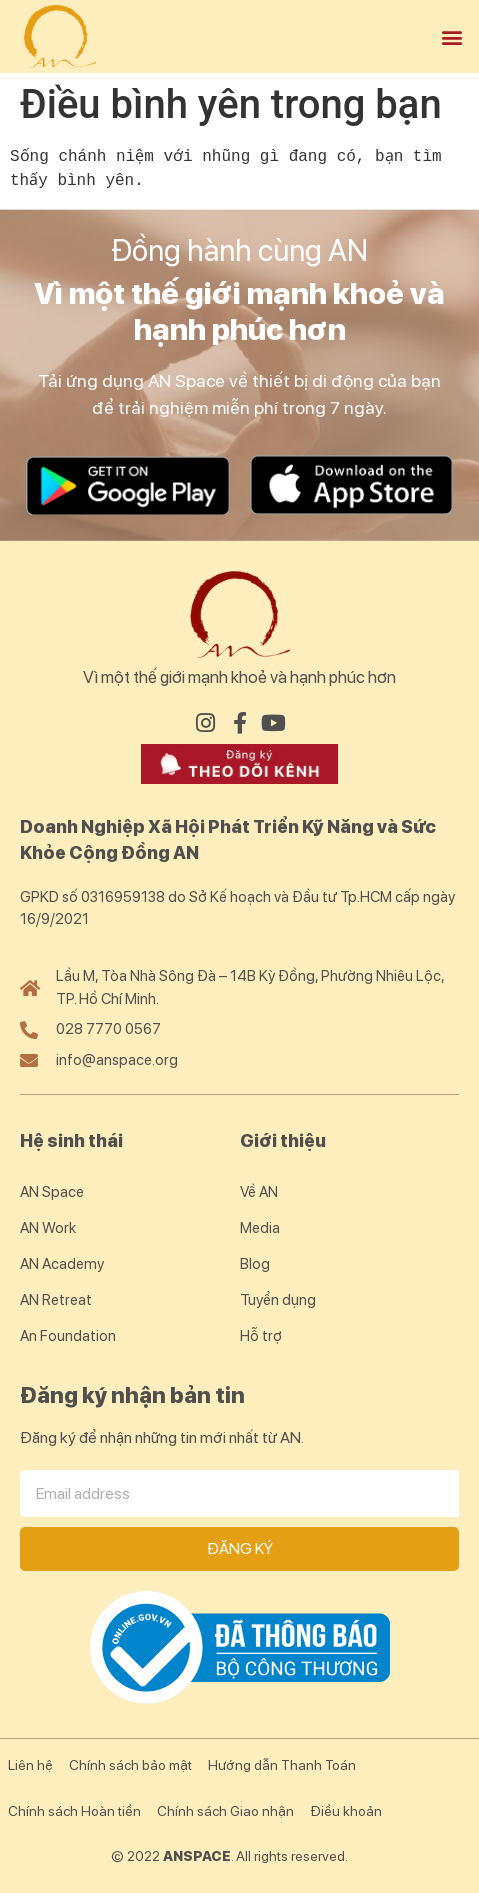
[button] (452, 36)
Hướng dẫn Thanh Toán (282, 1765)
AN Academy (62, 1264)
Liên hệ (30, 1765)
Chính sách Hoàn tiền (74, 1811)
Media (260, 1228)
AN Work (48, 1228)
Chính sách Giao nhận (225, 1811)
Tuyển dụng (278, 1300)
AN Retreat (56, 1300)
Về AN (259, 1192)
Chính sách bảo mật (130, 1765)
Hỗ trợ (261, 1336)
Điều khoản (346, 1811)
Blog (255, 1264)
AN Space (52, 1192)
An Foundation (68, 1336)
